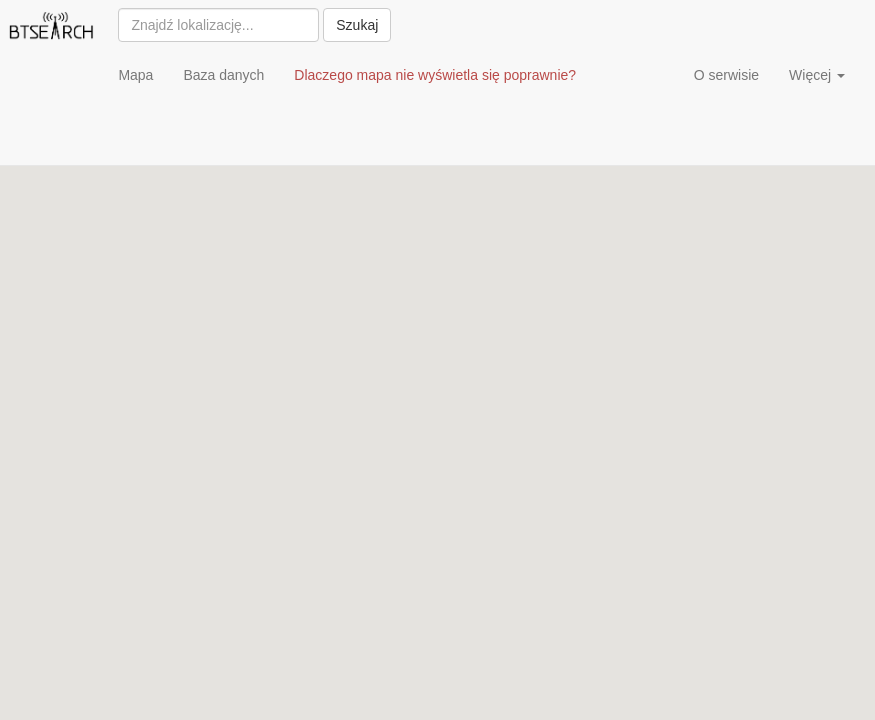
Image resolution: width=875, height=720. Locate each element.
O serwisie (726, 75)
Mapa (135, 75)
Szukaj (357, 25)
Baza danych (223, 75)
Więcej (817, 75)
